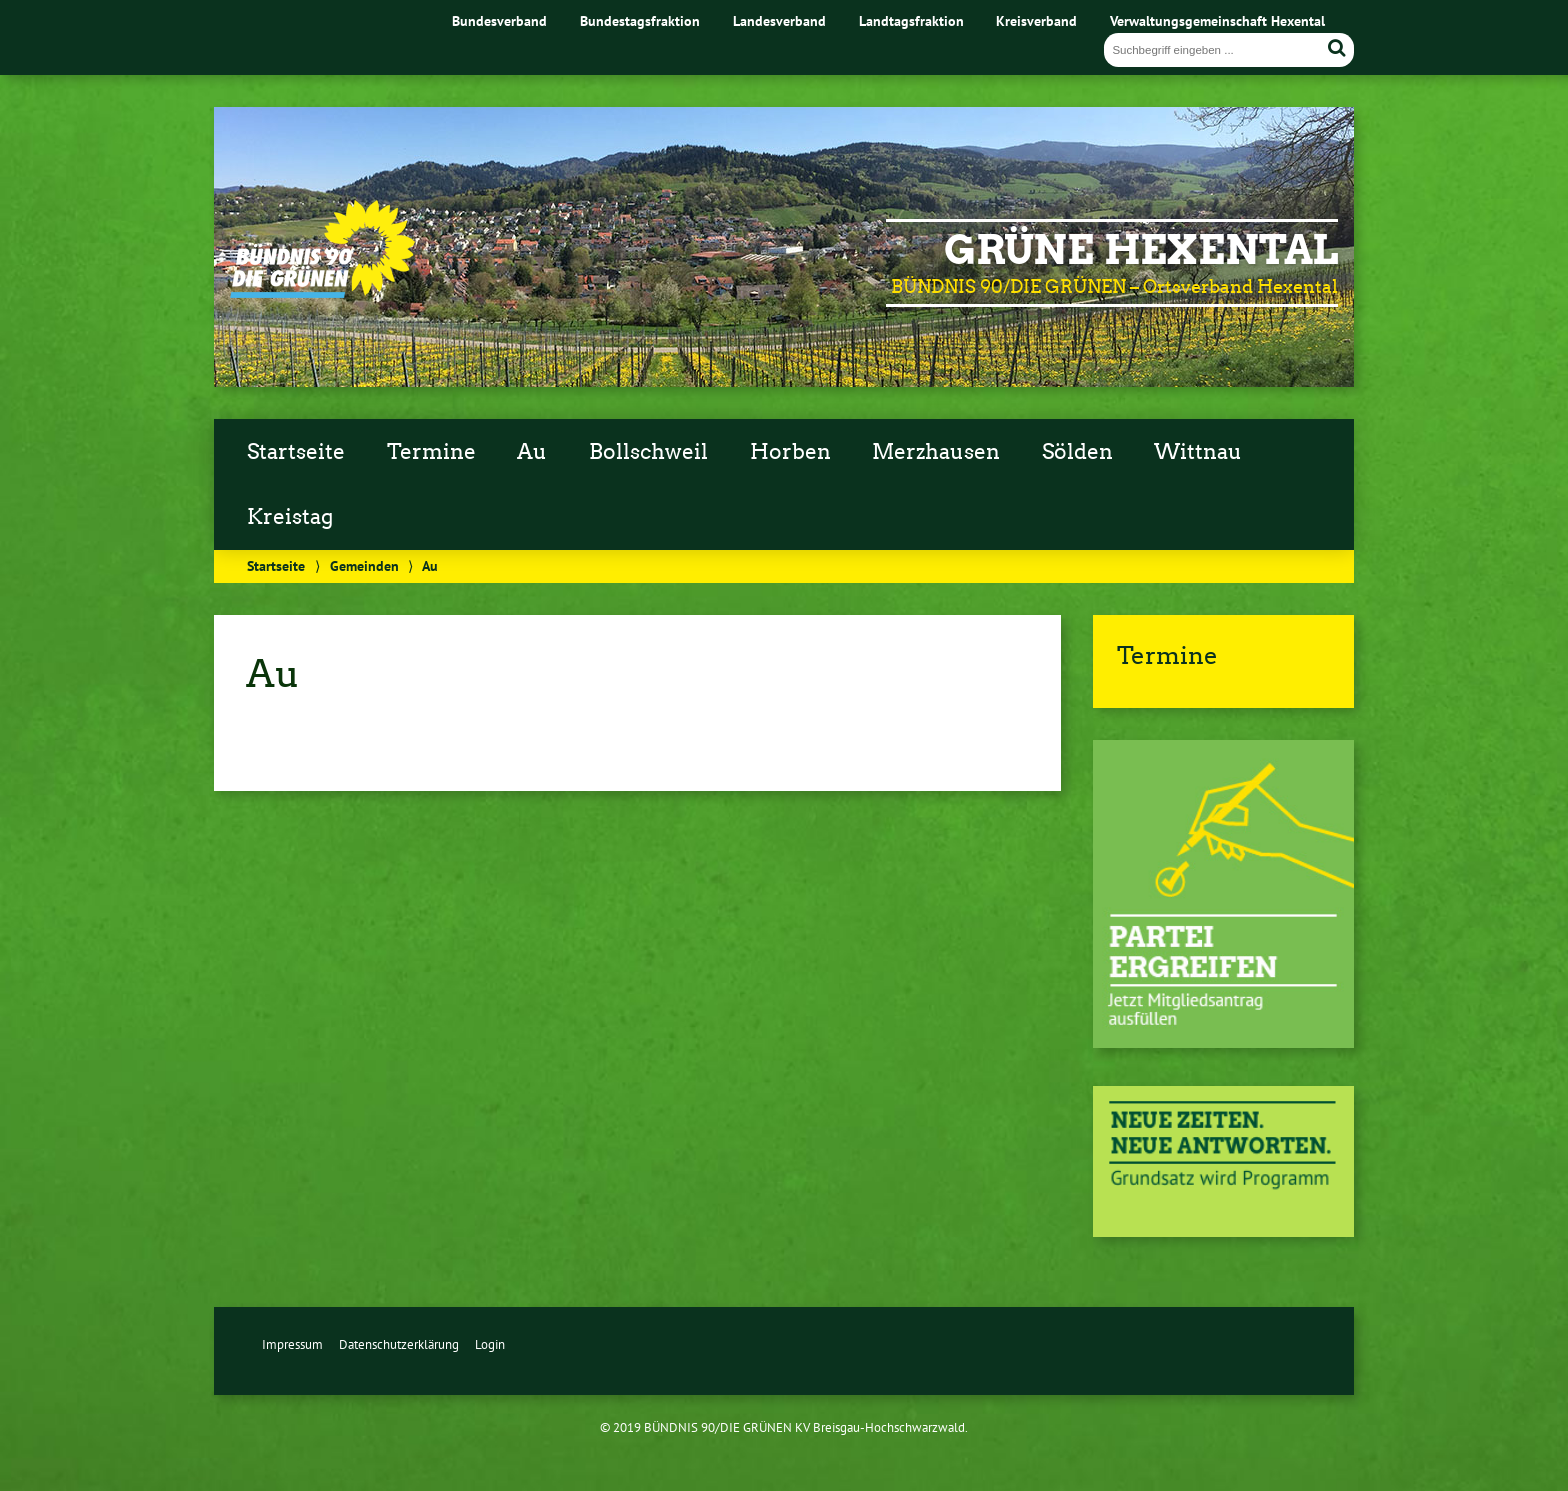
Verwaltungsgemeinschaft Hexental (1217, 20)
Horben (790, 452)
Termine (431, 452)
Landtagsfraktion (911, 20)
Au (532, 452)
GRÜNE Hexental (1141, 250)
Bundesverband (499, 20)
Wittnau (1198, 452)
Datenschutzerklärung (399, 1344)
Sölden (1077, 452)
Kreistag (290, 517)
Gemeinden (364, 565)
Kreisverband (1036, 20)
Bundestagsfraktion (640, 20)
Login (490, 1344)
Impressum (292, 1344)
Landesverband (779, 20)
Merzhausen (936, 452)
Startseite (296, 452)
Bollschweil (648, 452)
